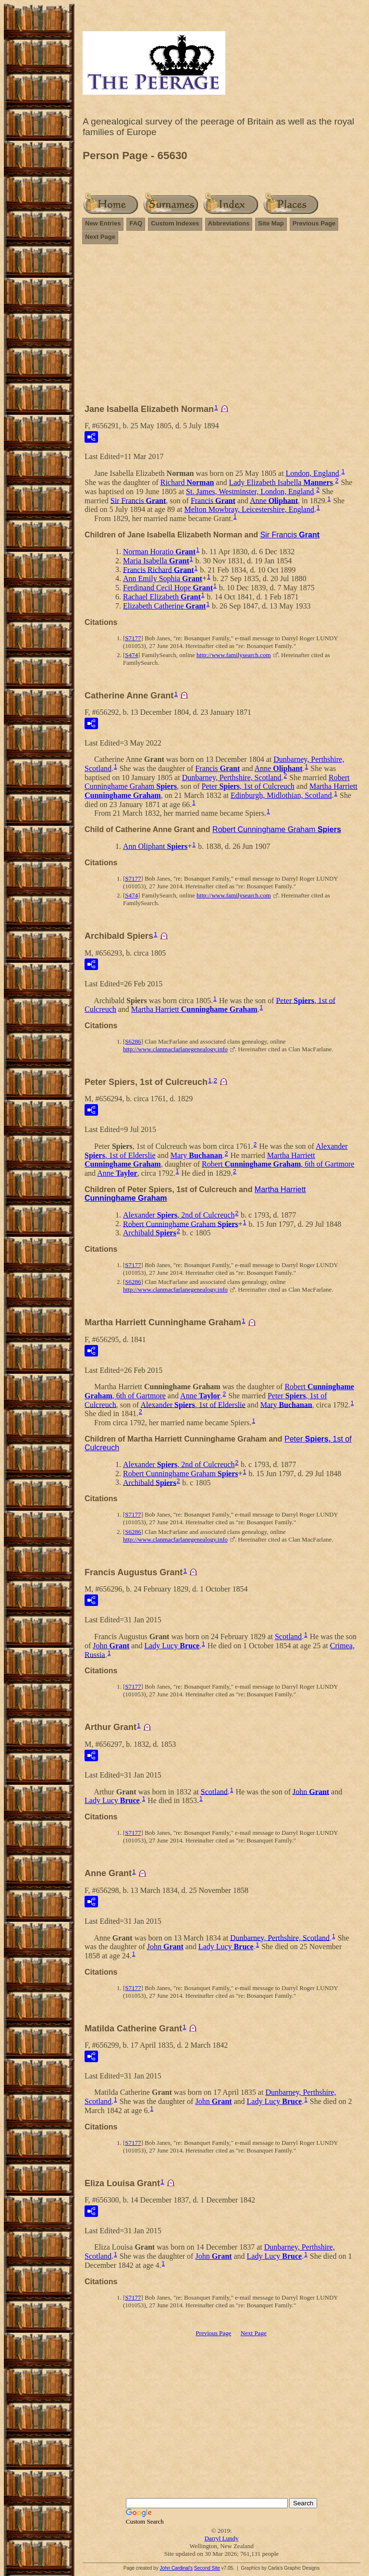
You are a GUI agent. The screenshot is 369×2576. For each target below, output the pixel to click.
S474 (131, 655)
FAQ (135, 223)
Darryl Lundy (221, 2538)
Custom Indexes (175, 223)
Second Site (207, 2568)
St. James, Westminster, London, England (250, 491)
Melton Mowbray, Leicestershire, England (249, 509)
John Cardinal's (176, 2568)
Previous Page (314, 223)
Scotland (288, 1636)
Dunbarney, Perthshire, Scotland (232, 777)
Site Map (270, 223)
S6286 (133, 1041)
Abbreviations (229, 223)
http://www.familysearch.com (234, 655)
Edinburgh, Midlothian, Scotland (281, 795)
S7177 (133, 638)
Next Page (100, 236)
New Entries (103, 223)
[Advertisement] (221, 328)
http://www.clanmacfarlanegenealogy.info (175, 1049)
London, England (312, 473)
